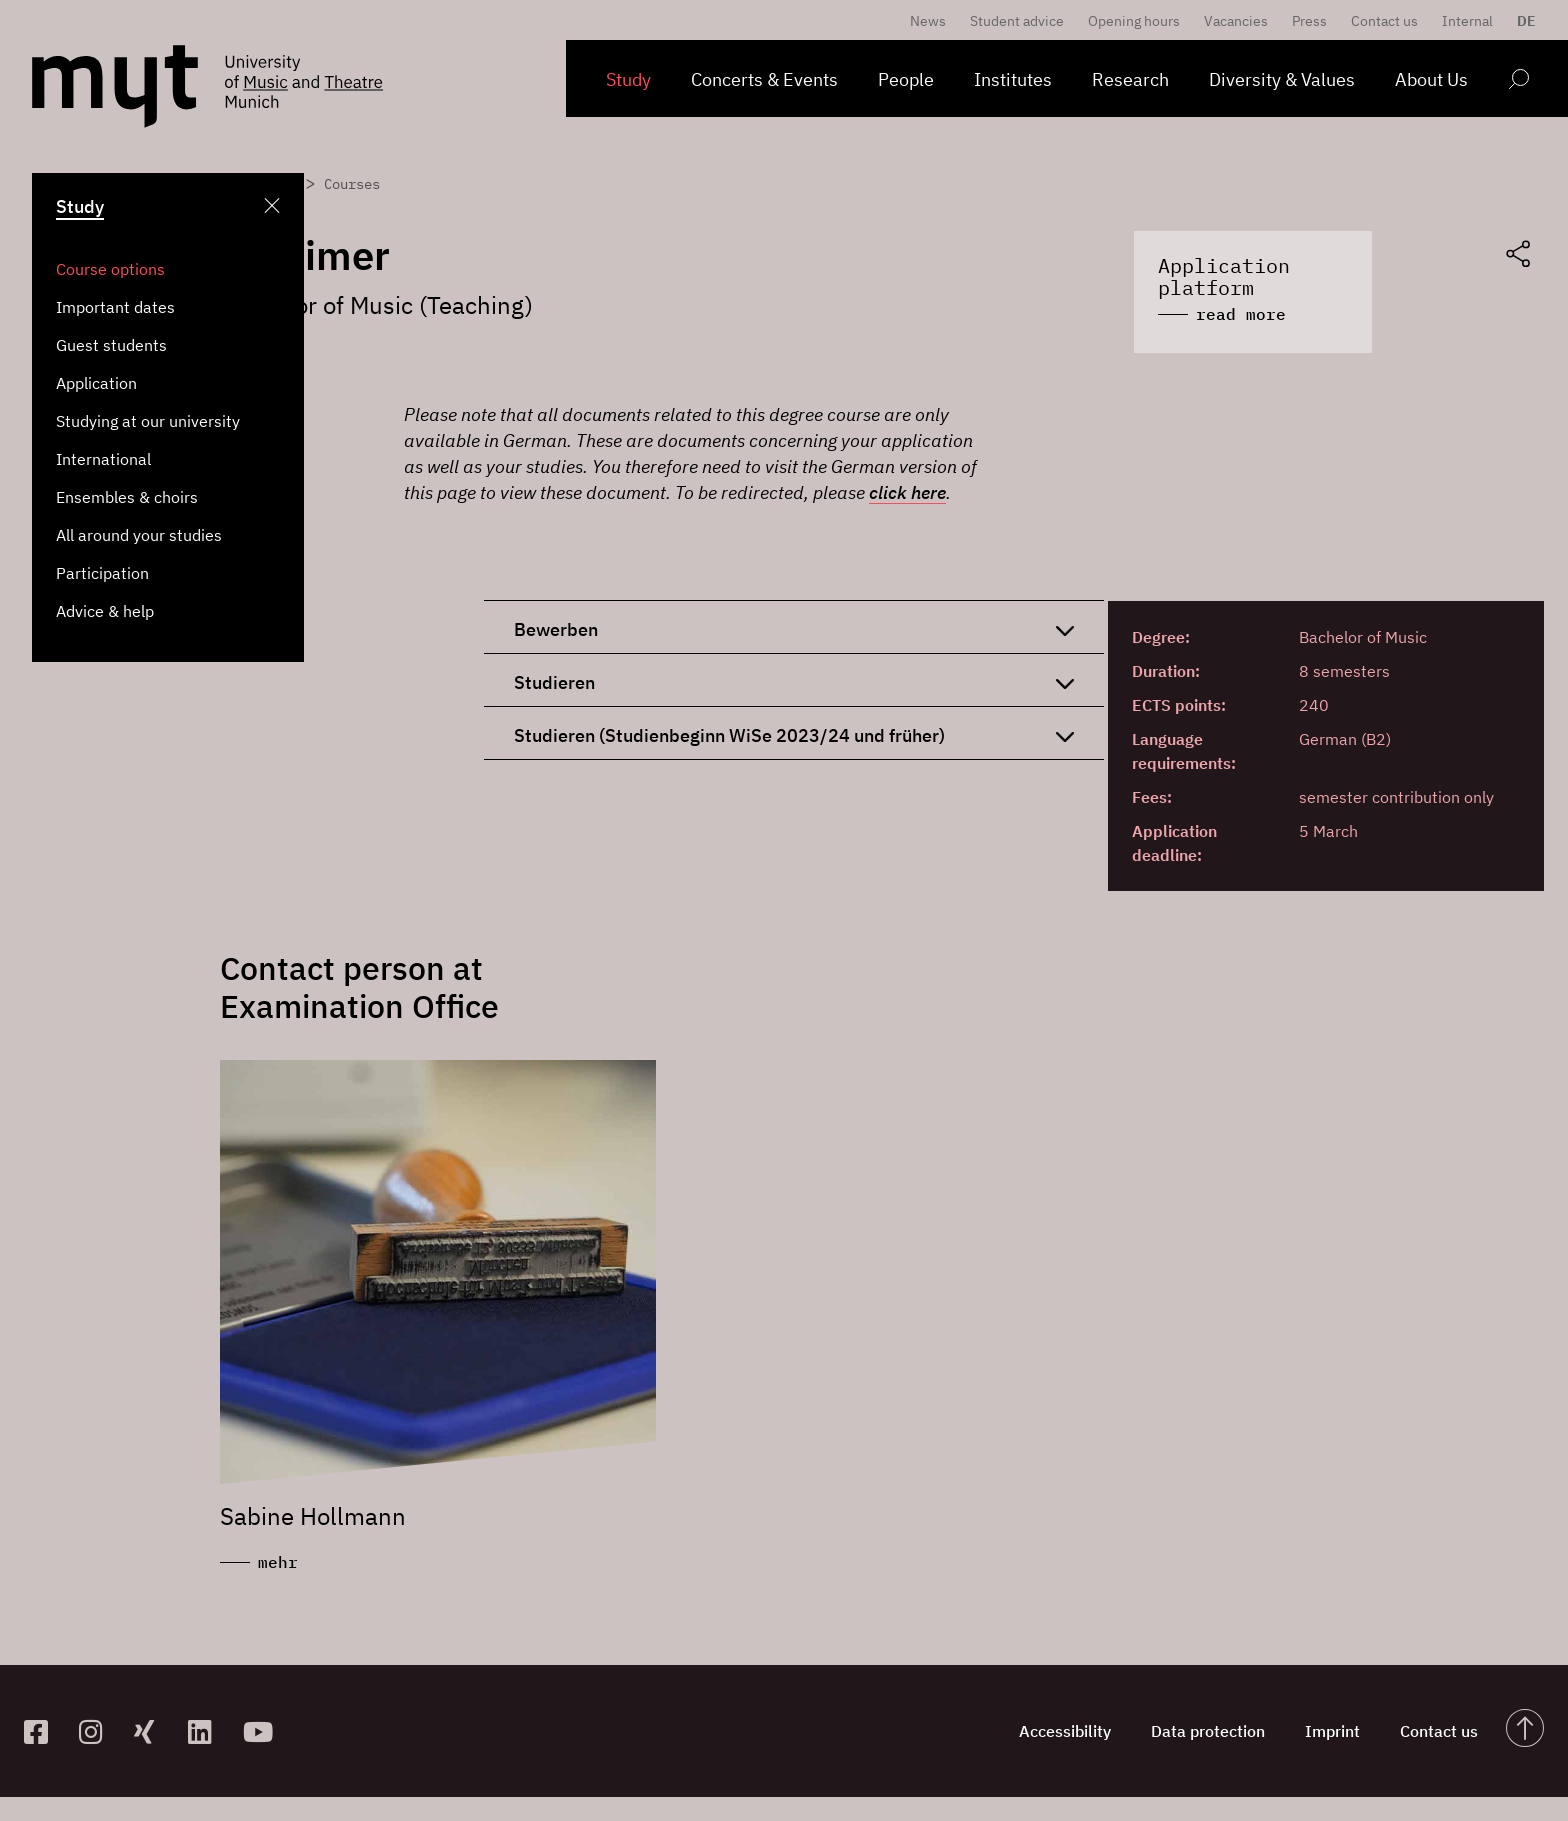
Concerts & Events (764, 79)
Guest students (111, 345)
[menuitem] (1521, 21)
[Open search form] (1518, 82)
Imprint (1332, 1731)
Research (1130, 79)
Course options (110, 269)
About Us (1431, 79)
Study (628, 79)
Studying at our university (148, 421)
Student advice (1017, 21)
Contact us (1384, 21)
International (103, 459)
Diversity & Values (1282, 79)
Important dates (115, 307)
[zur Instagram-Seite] (98, 1731)
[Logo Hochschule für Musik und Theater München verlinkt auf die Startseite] (115, 86)
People (906, 79)
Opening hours (1134, 21)
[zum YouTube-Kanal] (262, 1731)
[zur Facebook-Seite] (43, 1731)
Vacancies (1236, 21)
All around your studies (139, 535)
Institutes (1013, 79)
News (928, 21)
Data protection (1208, 1731)
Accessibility (1065, 1731)
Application (96, 383)
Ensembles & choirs (127, 497)
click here (907, 492)
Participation (102, 573)
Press (1309, 21)
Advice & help (105, 611)
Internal (1467, 21)
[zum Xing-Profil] (153, 1731)
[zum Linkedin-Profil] (207, 1731)
